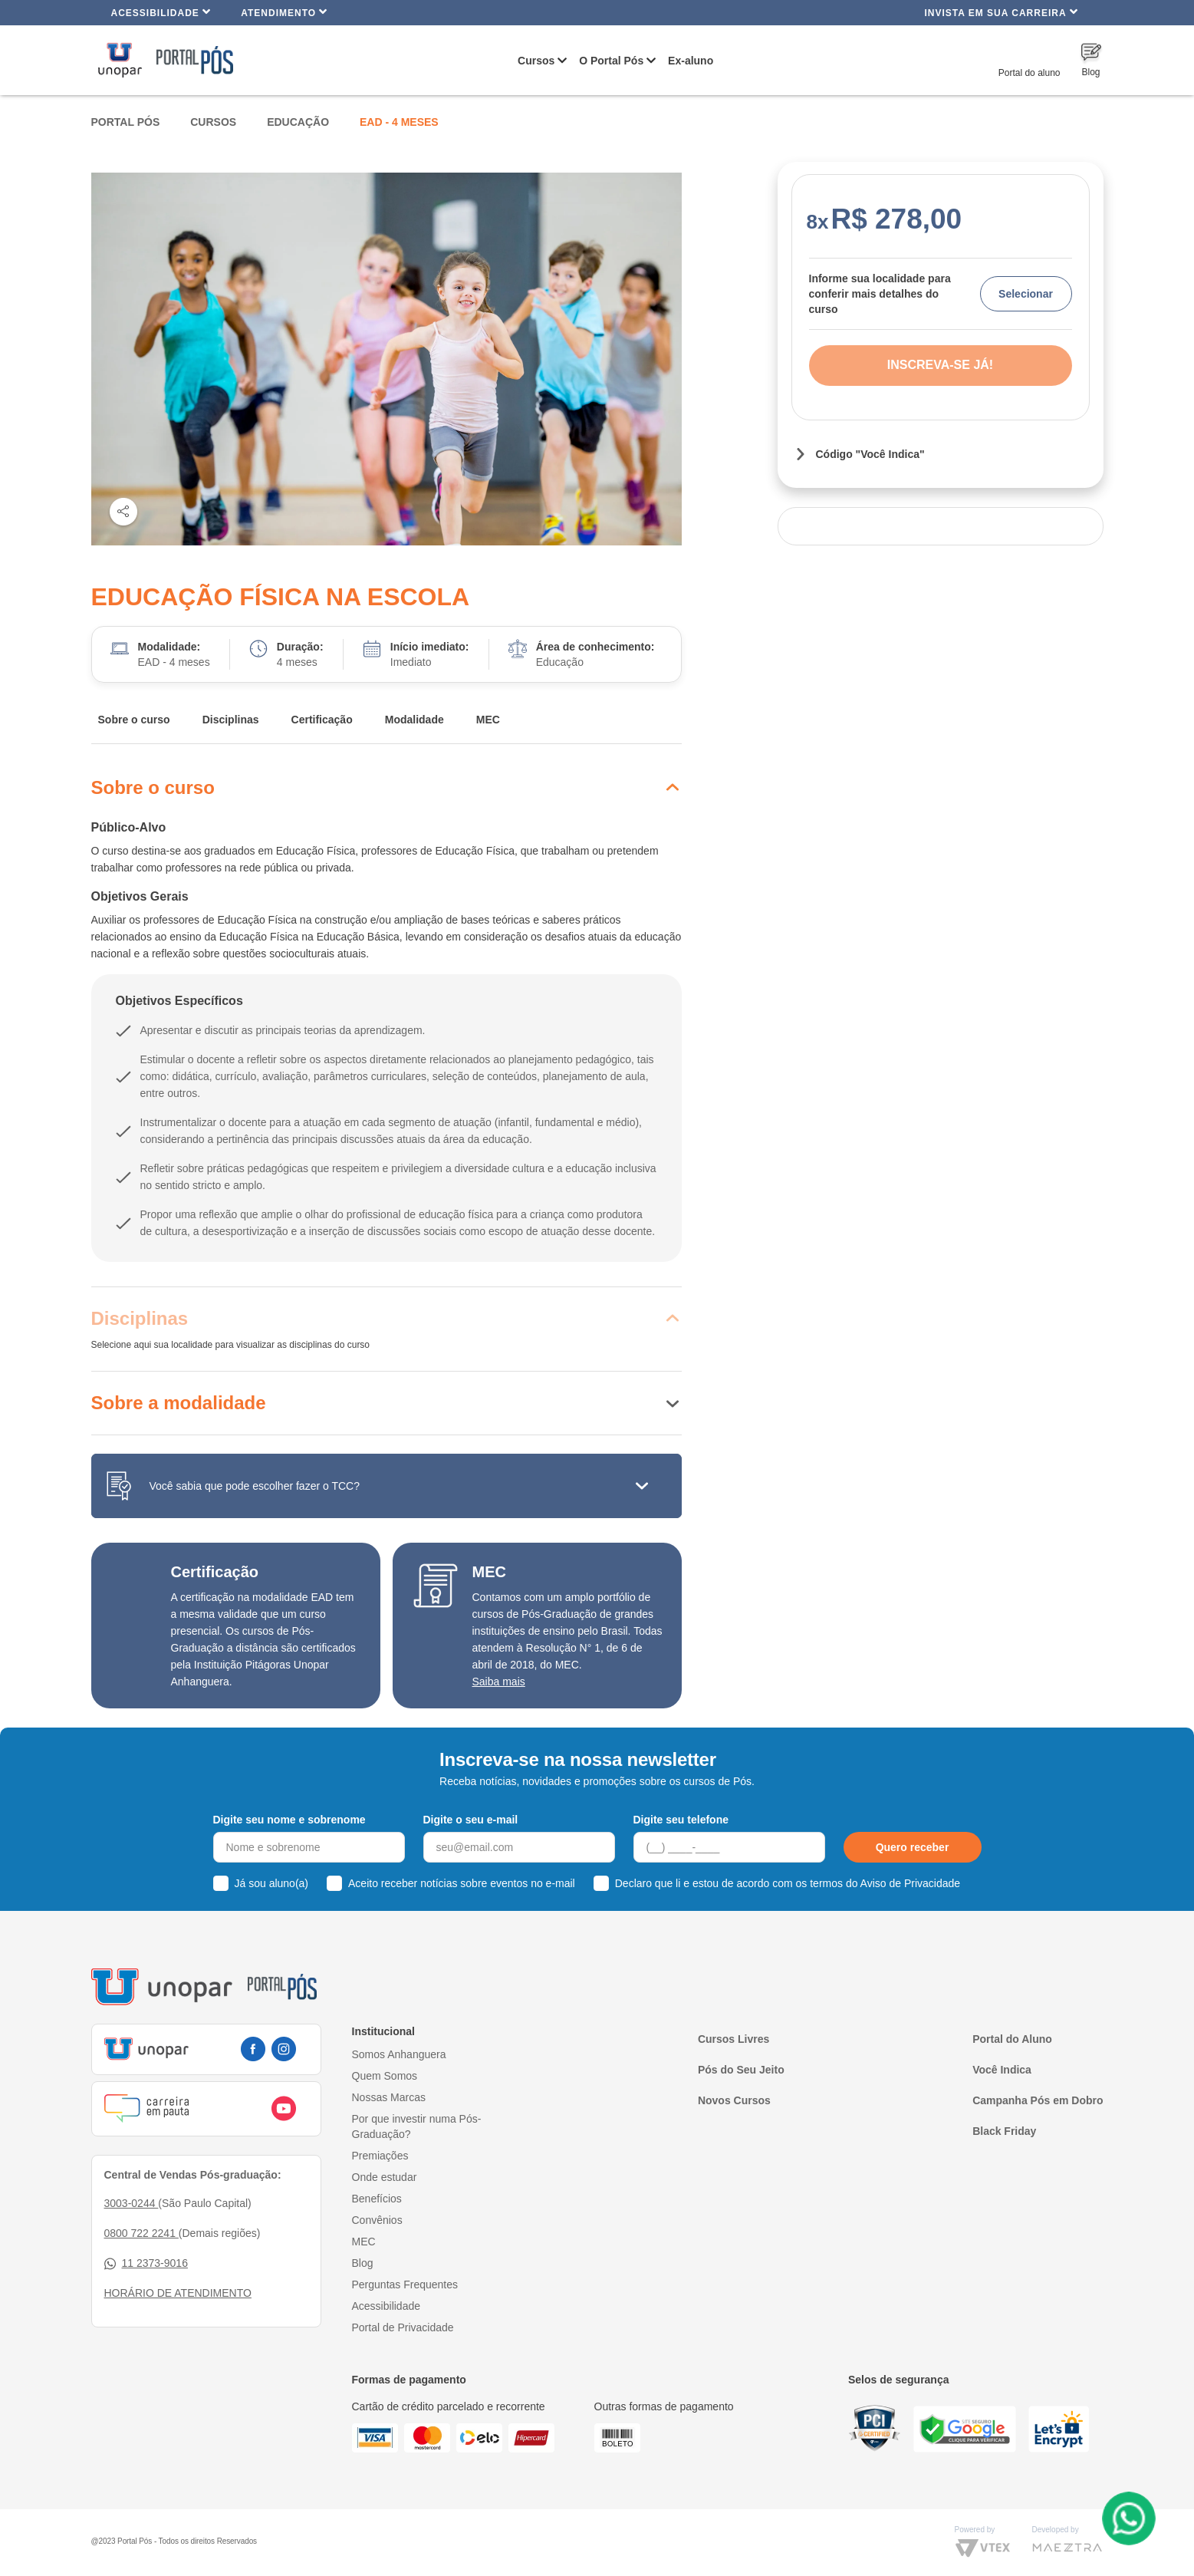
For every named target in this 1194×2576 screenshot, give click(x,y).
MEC (488, 719)
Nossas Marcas (389, 2097)
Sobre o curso (134, 719)
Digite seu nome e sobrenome (289, 1819)
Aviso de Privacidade (910, 1883)
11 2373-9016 (146, 2263)
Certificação (322, 719)
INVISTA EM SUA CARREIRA (1000, 11)
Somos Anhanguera (399, 2054)
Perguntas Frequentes (405, 2284)
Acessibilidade (161, 11)
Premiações (380, 2155)
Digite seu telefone (681, 1819)
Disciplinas (230, 719)
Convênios (377, 2220)
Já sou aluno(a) (272, 1883)
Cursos (536, 60)
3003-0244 (131, 2203)
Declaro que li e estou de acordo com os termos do (787, 1883)
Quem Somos (385, 2076)
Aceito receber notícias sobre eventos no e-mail (461, 1883)
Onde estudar (384, 2177)
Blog (362, 2263)
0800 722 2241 (141, 2233)
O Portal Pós (611, 60)
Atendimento (284, 11)
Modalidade (414, 719)
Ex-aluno (690, 60)
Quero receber (912, 1847)
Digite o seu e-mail (470, 1819)
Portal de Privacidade (403, 2327)
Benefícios (377, 2198)
